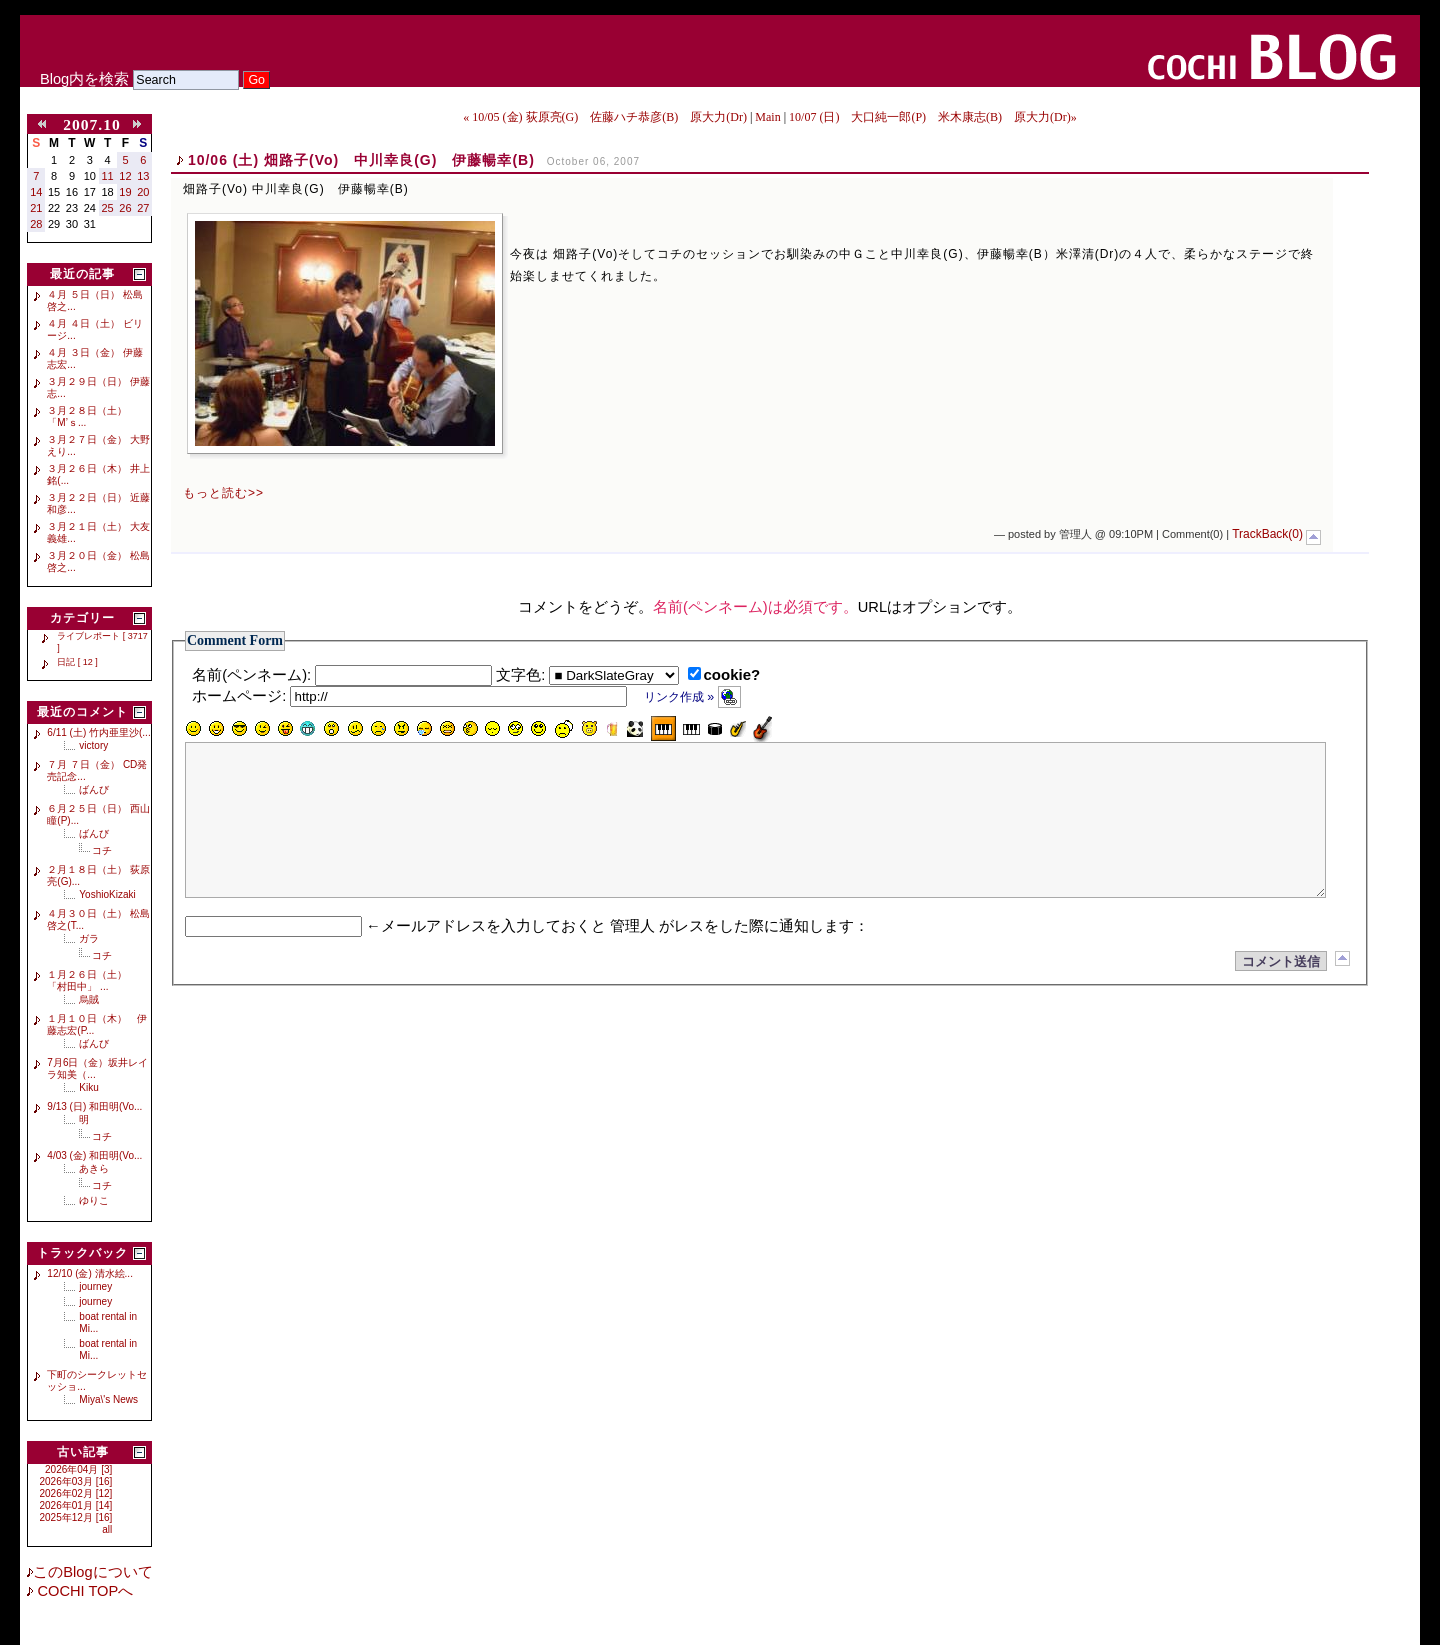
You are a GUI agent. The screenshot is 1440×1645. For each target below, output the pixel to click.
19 (125, 192)
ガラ (89, 938)
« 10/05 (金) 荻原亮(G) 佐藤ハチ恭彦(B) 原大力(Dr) (605, 117)
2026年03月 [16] (76, 1481)
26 (125, 208)
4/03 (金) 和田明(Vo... (94, 1155)
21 (36, 208)
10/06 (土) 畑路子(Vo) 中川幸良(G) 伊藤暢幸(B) (361, 160)
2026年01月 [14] (76, 1505)
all (107, 1529)
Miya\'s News (108, 1399)
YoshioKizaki (107, 894)
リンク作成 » (692, 697)
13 (143, 176)
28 (36, 224)
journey (95, 1286)
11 (108, 176)
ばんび (94, 789)
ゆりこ (94, 1200)
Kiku (88, 1087)
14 (36, 192)
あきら (94, 1168)
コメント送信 (1281, 991)
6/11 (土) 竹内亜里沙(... (98, 732)
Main (767, 117)
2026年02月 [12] (76, 1493)
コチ (102, 850)
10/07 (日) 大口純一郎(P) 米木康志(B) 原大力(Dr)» (933, 117)
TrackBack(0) (1267, 534)
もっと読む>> (223, 493)
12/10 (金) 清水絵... (90, 1273)
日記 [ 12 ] (77, 662)
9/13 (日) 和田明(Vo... (94, 1106)
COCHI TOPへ (83, 1591)
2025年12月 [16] (76, 1517)
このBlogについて (92, 1572)
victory (93, 745)
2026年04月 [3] (78, 1469)
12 (125, 176)
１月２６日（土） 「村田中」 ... (92, 980)
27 (143, 208)
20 (143, 192)
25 (108, 208)
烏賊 (89, 999)
